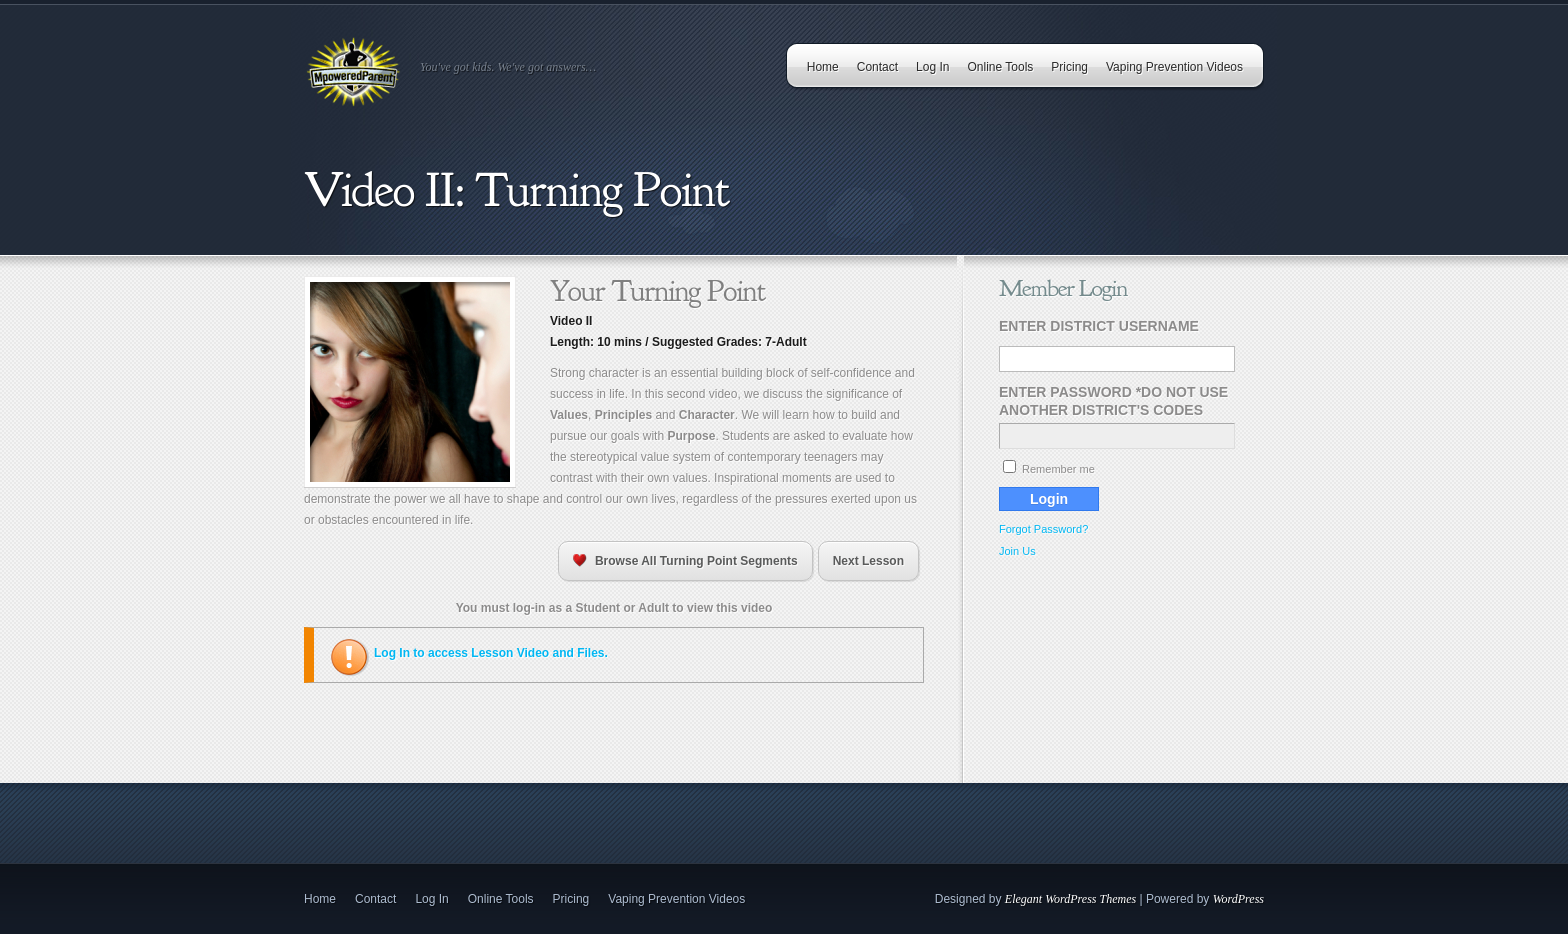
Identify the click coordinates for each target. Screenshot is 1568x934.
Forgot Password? (1043, 529)
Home (823, 67)
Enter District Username (1099, 326)
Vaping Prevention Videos (1174, 67)
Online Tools (1000, 67)
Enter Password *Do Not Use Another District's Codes (1113, 401)
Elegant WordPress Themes (1070, 899)
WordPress (1238, 899)
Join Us (1017, 551)
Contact (877, 67)
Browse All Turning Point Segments (685, 561)
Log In (932, 67)
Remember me (1049, 469)
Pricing (1069, 67)
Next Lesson (868, 561)
